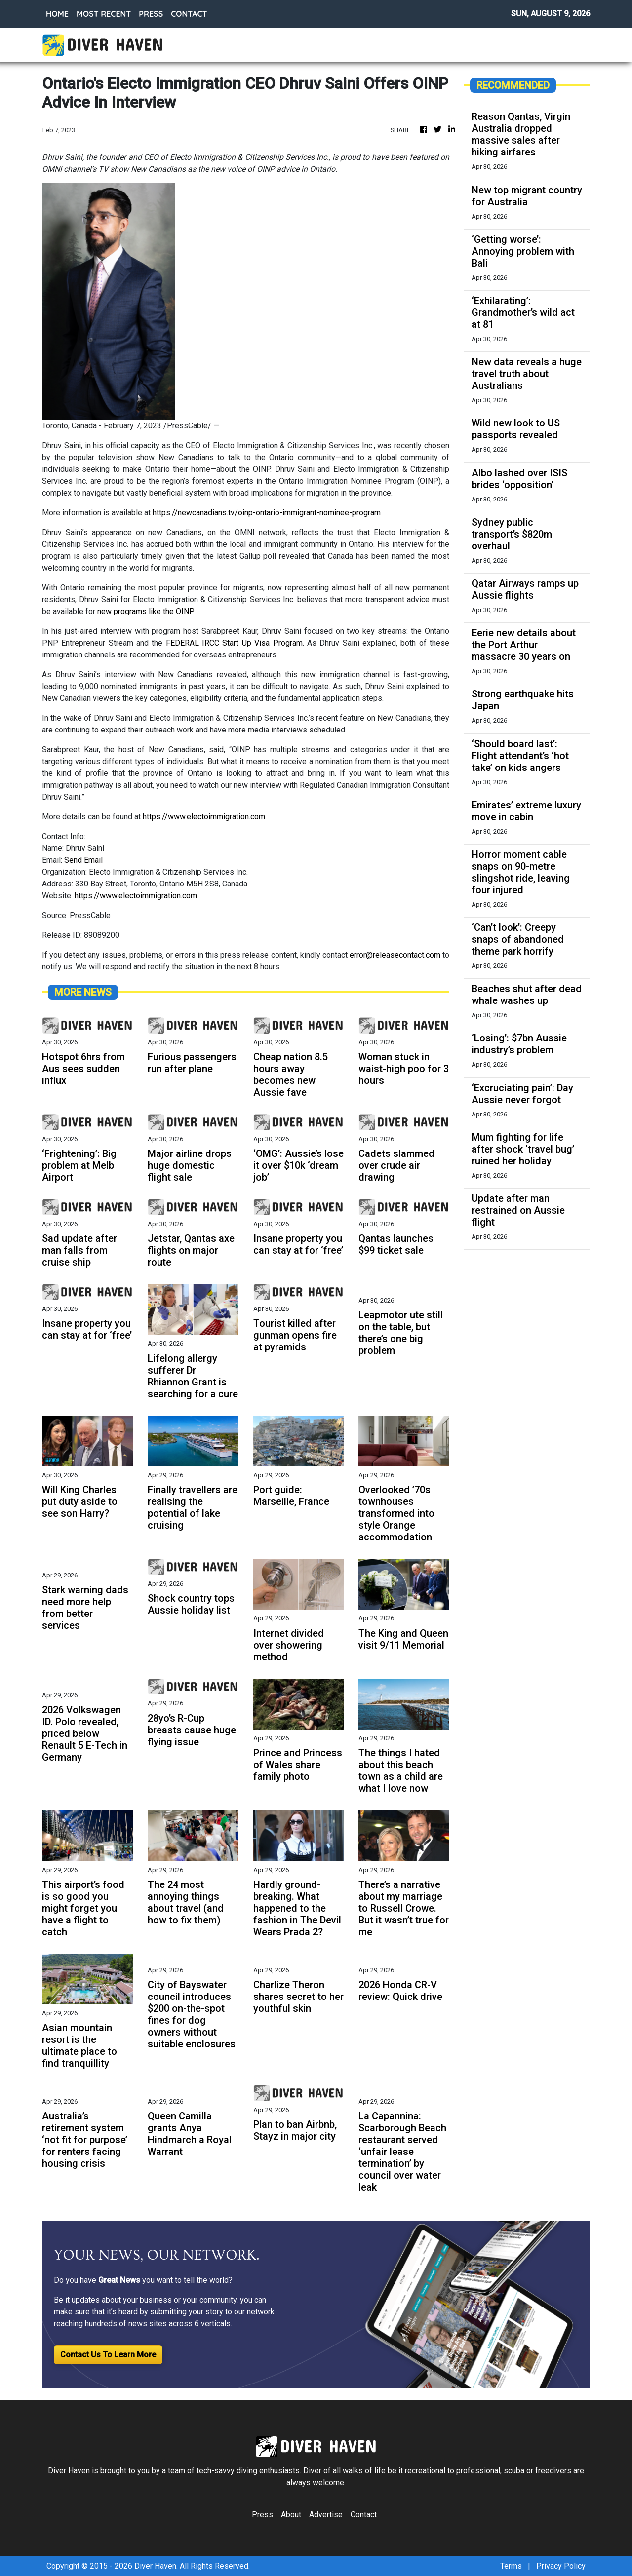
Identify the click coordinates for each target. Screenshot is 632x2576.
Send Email (83, 860)
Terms (511, 2566)
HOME (57, 14)
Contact (364, 2514)
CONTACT (189, 14)
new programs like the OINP (145, 611)
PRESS (151, 14)
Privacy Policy (561, 2566)
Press (262, 2514)
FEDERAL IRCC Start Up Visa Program (234, 643)
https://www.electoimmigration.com (204, 816)
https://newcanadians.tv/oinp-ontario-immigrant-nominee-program (267, 512)
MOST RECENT (104, 14)
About (291, 2514)
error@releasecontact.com (395, 955)
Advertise (326, 2514)
